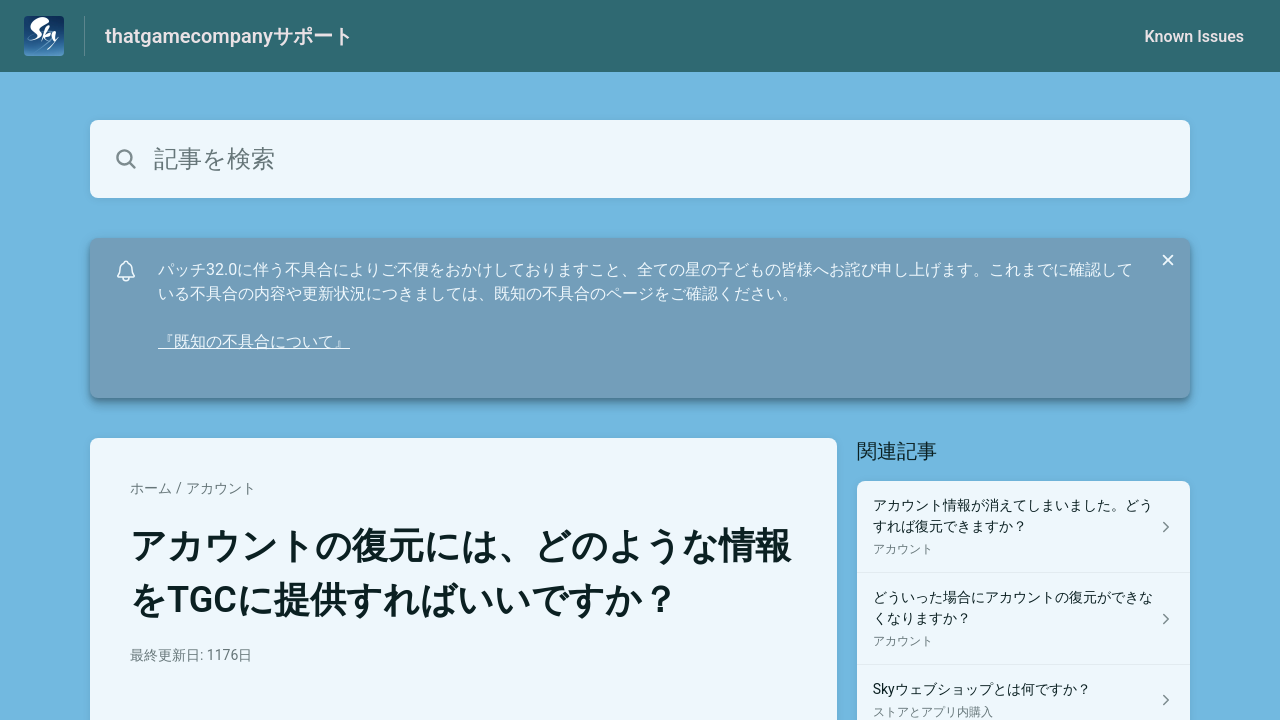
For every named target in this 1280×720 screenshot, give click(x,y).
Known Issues (1194, 36)
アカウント (221, 488)
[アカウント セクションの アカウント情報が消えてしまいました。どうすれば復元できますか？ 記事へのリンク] (1023, 527)
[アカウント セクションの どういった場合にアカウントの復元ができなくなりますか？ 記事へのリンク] (1023, 619)
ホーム (151, 488)
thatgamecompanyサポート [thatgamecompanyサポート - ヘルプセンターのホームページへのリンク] (229, 36)
